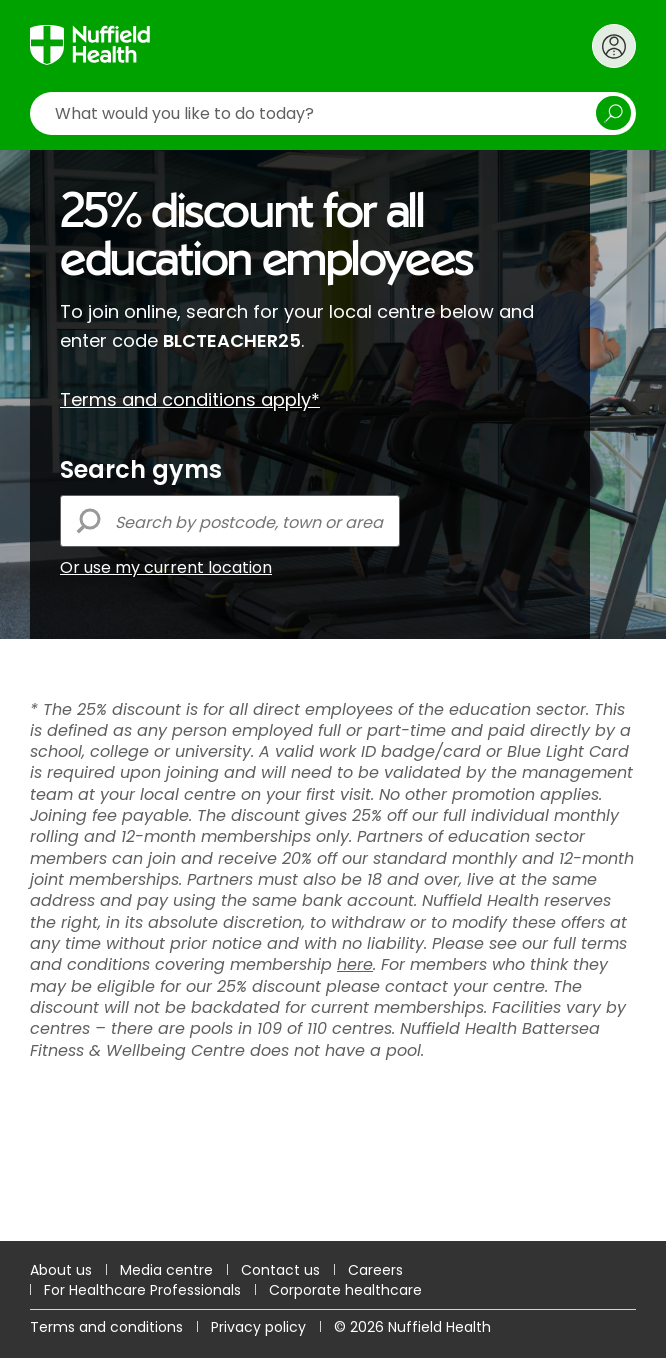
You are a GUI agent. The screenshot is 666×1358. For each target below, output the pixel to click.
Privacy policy (258, 1327)
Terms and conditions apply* (190, 399)
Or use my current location (166, 567)
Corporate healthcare (345, 1290)
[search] (333, 113)
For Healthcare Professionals (142, 1290)
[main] (333, 695)
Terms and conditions (106, 1327)
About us (61, 1270)
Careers (375, 1270)
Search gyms (141, 470)
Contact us (280, 1270)
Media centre (166, 1270)
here (355, 964)
